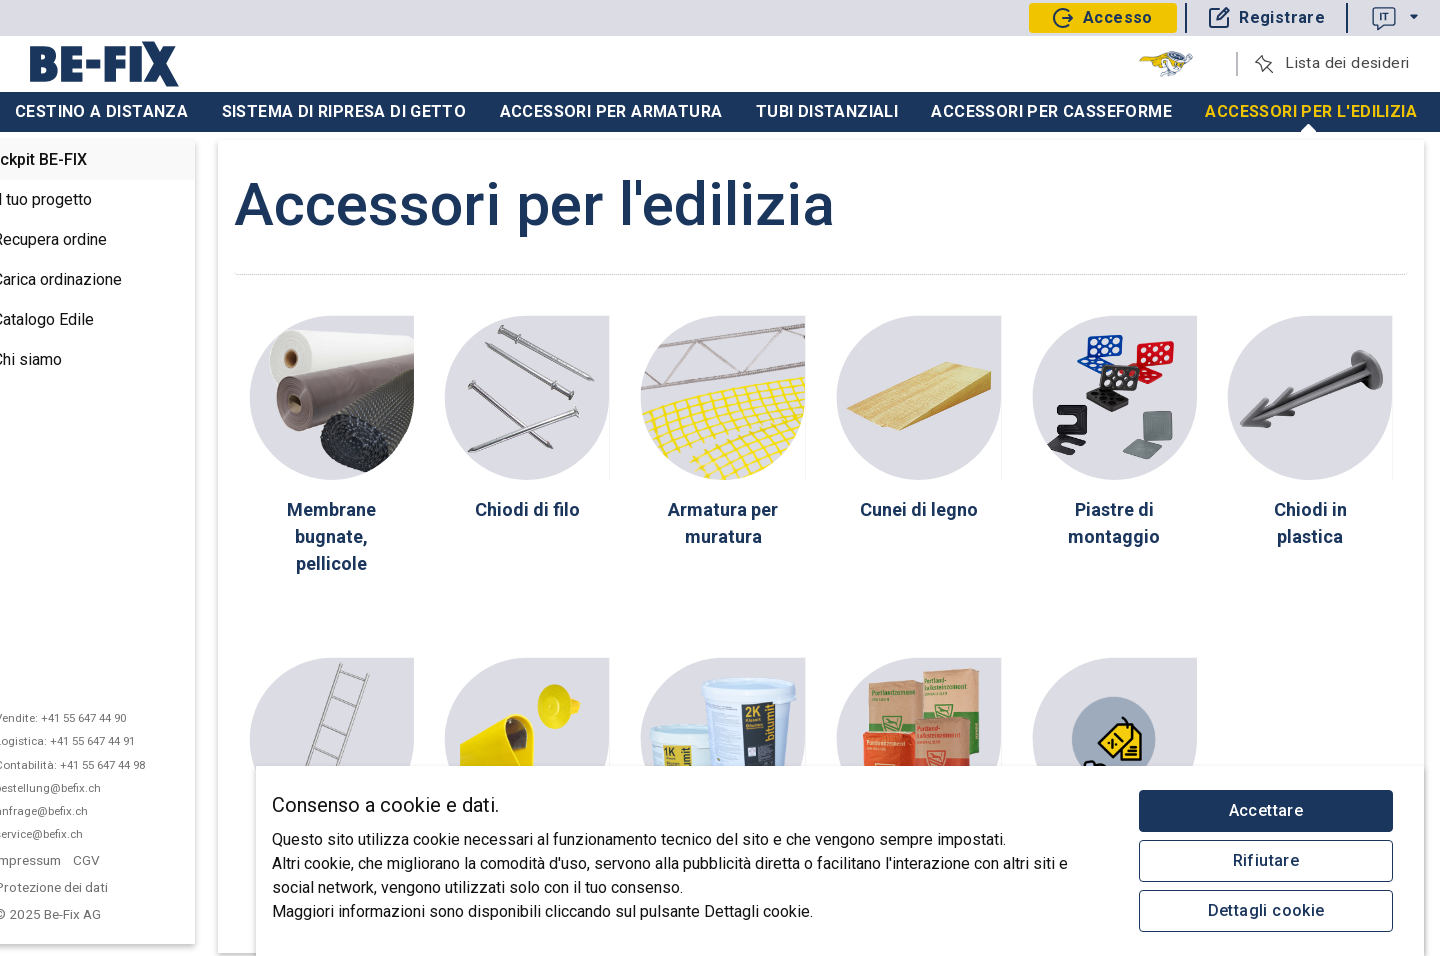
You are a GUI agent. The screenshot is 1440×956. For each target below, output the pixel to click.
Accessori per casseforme (1051, 111)
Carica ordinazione (87, 281)
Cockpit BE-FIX (78, 159)
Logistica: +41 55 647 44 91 (109, 741)
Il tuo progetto (72, 201)
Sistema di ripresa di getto (344, 111)
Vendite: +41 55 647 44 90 (104, 718)
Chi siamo (57, 361)
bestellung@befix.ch (92, 788)
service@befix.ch (83, 834)
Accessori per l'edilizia (1311, 117)
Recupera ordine (80, 241)
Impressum (72, 860)
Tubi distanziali (827, 111)
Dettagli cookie (1266, 910)
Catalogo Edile (73, 321)
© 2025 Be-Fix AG (93, 914)
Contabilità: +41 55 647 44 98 (114, 765)
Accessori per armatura (611, 111)
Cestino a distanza (101, 111)
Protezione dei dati (95, 887)
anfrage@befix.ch (85, 811)
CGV (131, 860)
